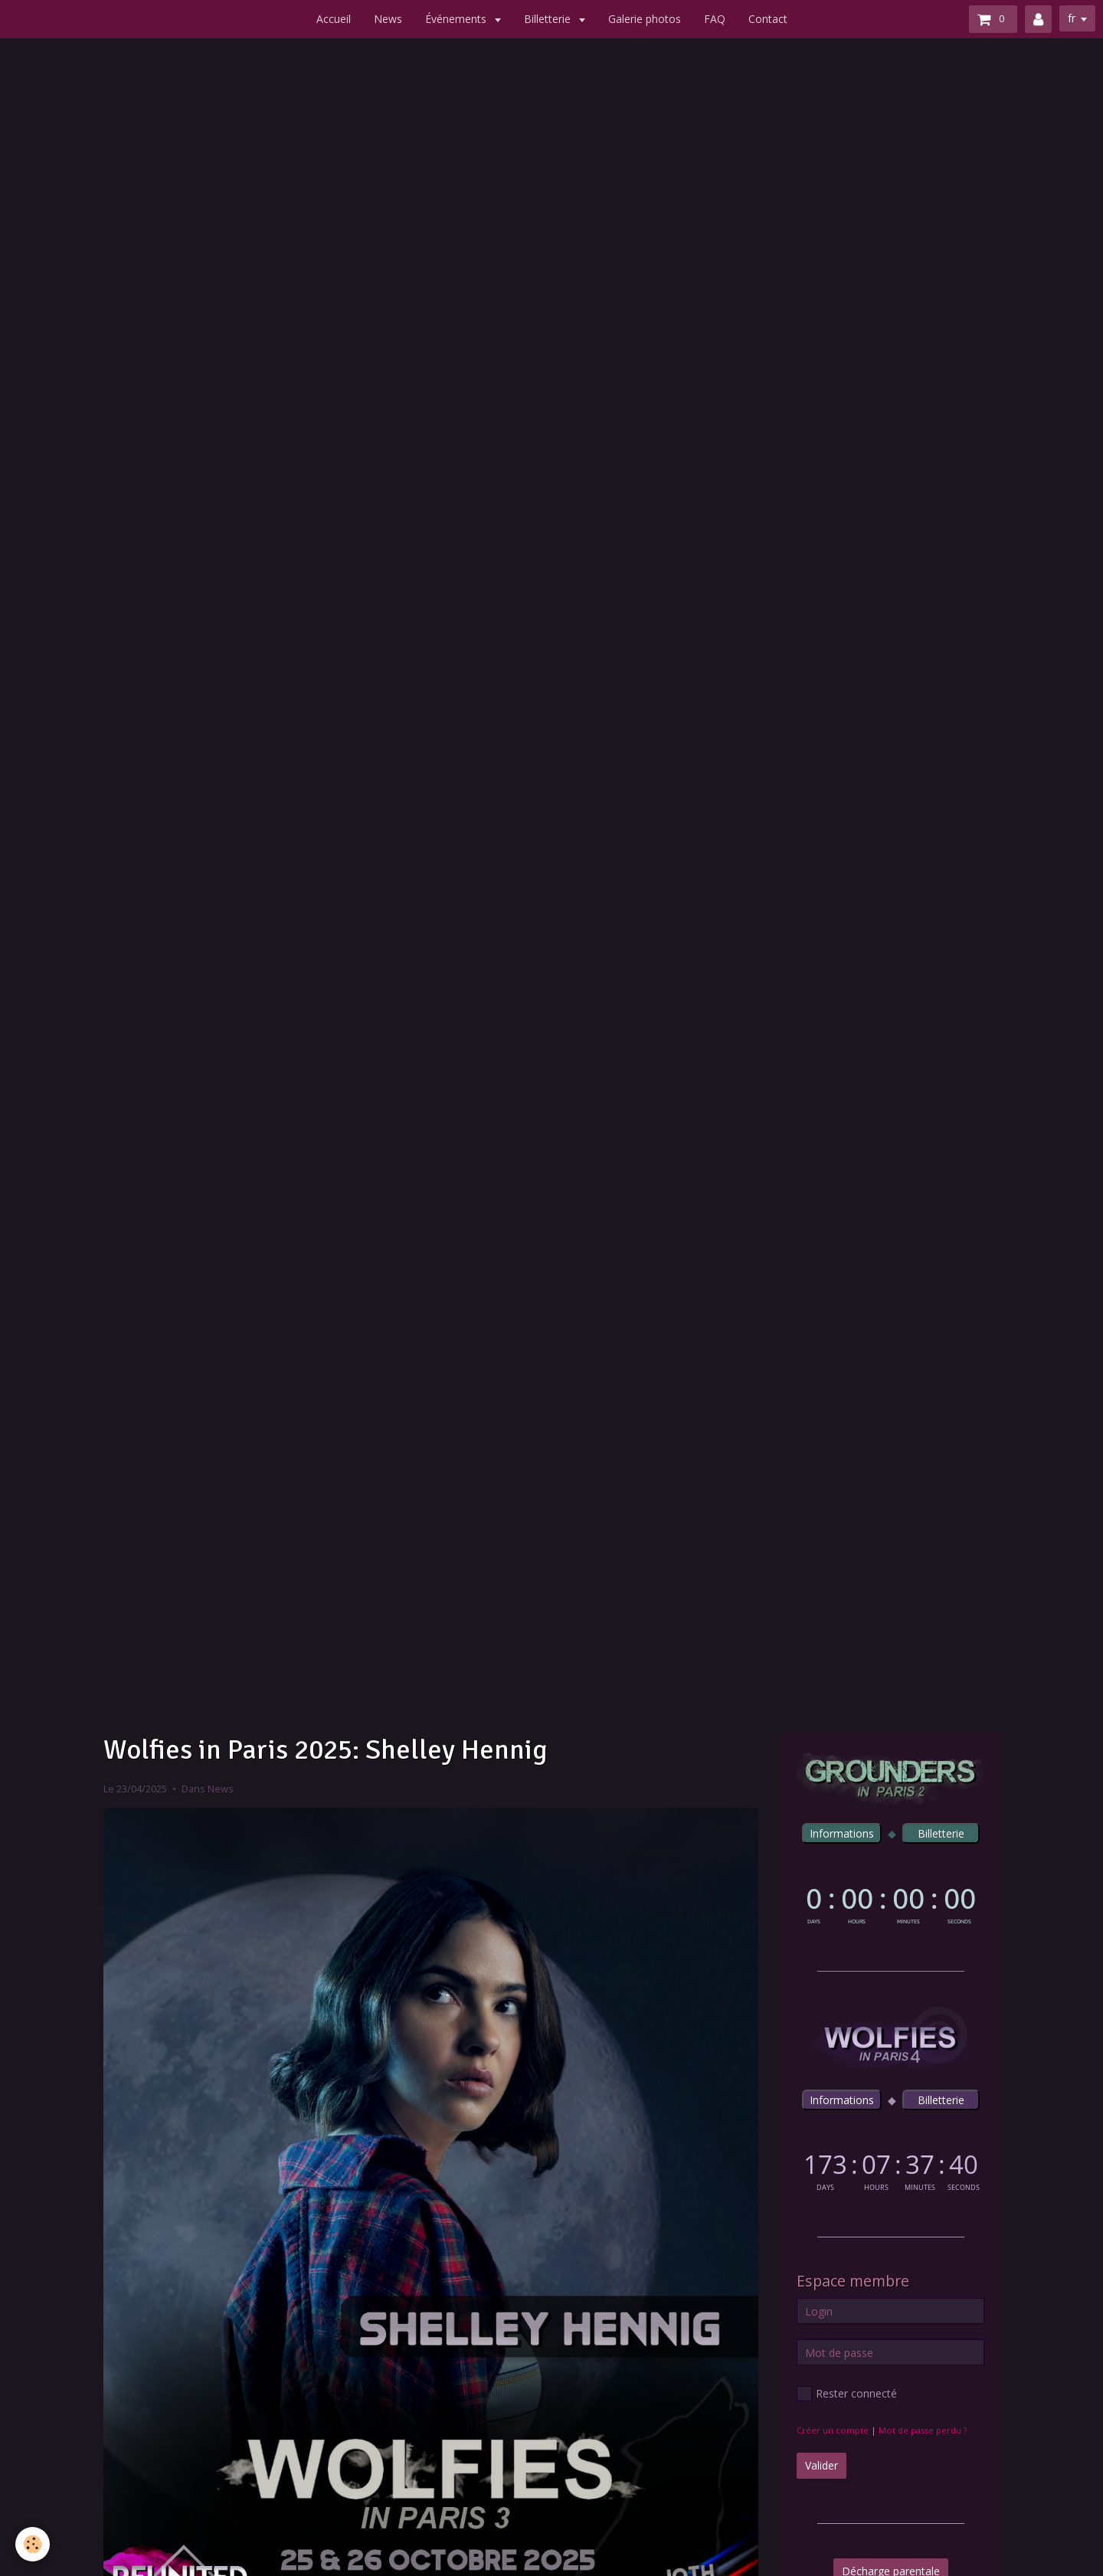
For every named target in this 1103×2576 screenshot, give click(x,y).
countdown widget (890, 1902)
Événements (457, 18)
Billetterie (549, 18)
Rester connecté (847, 2393)
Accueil (333, 18)
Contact (767, 18)
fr (1071, 18)
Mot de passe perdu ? (923, 2430)
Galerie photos (644, 18)
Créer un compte (833, 2430)
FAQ (714, 18)
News (388, 18)
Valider (821, 2465)
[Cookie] (32, 2544)
